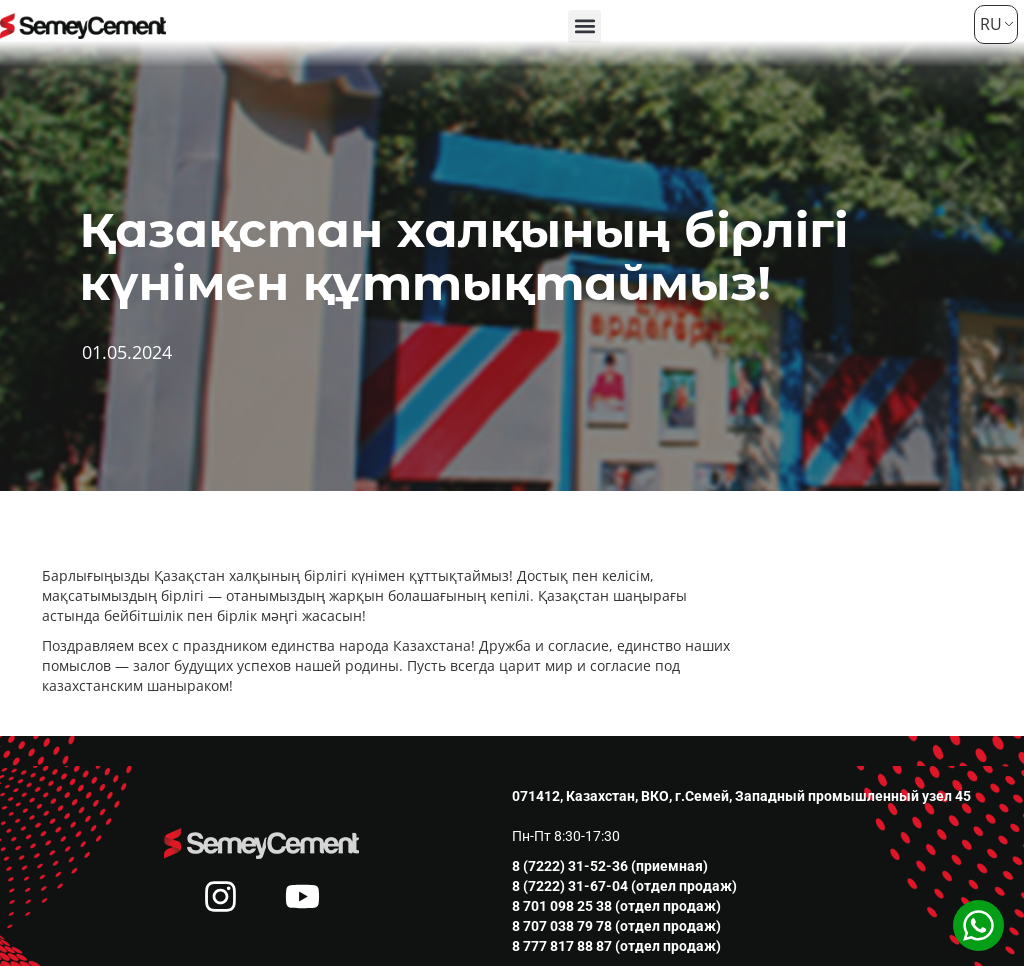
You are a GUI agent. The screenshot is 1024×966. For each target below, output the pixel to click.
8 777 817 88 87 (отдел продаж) (616, 946)
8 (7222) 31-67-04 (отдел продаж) (624, 886)
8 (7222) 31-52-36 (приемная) (610, 866)
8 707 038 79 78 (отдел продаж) (616, 926)
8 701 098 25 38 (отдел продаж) (616, 906)
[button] (584, 26)
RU (988, 24)
